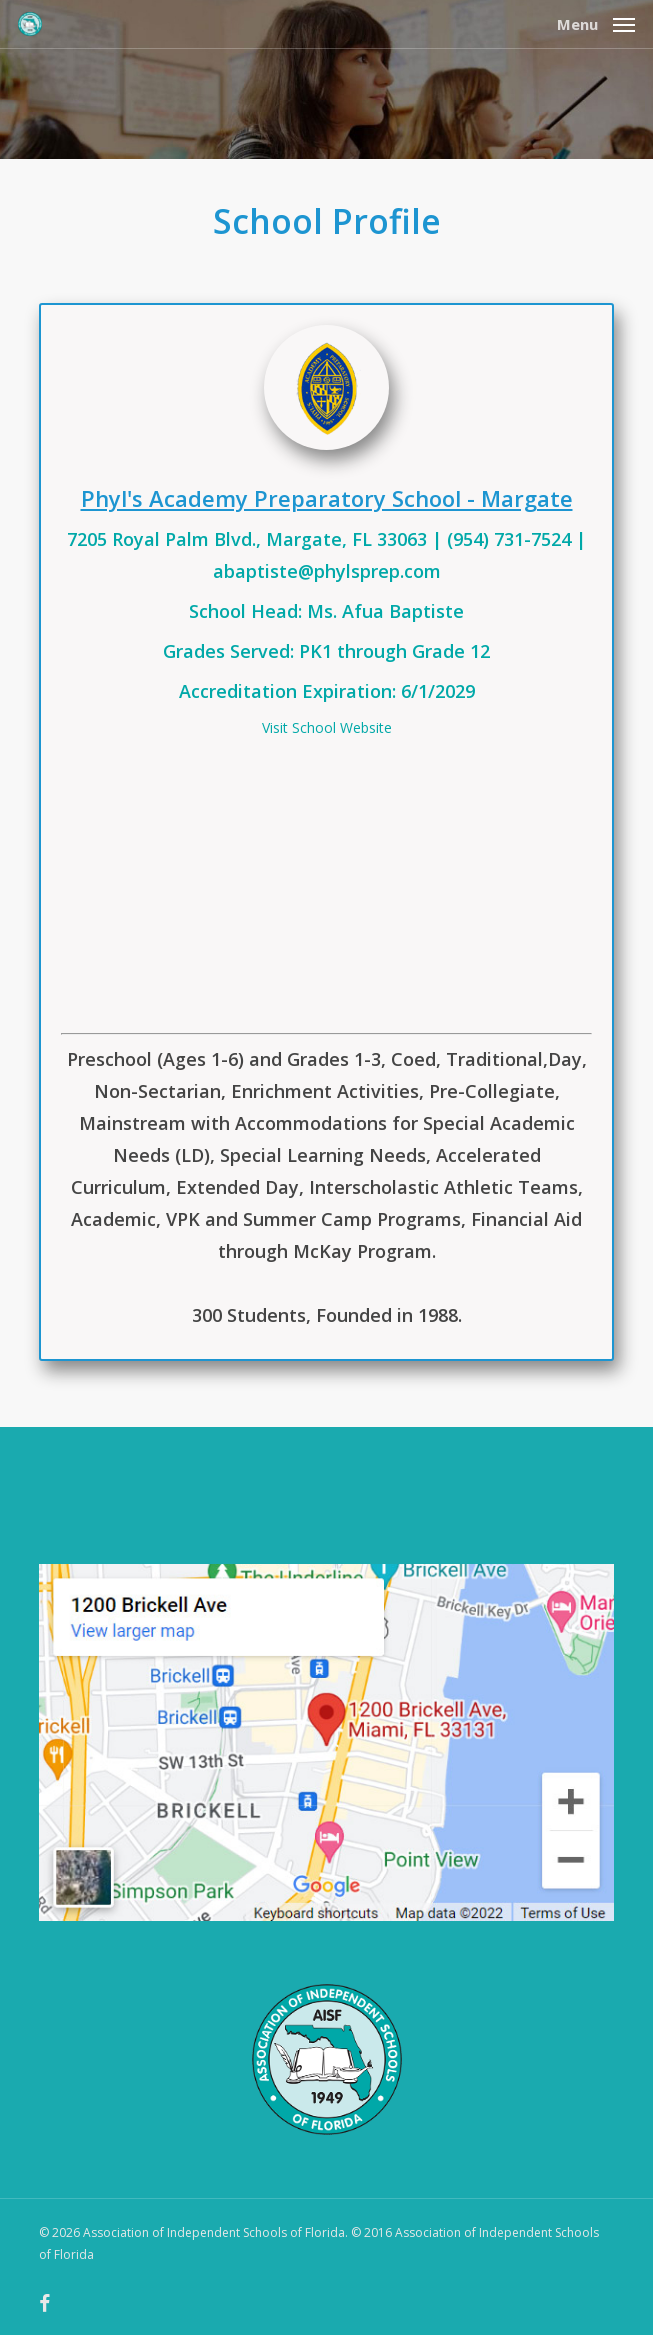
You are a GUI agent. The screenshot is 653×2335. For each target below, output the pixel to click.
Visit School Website (327, 727)
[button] (596, 22)
